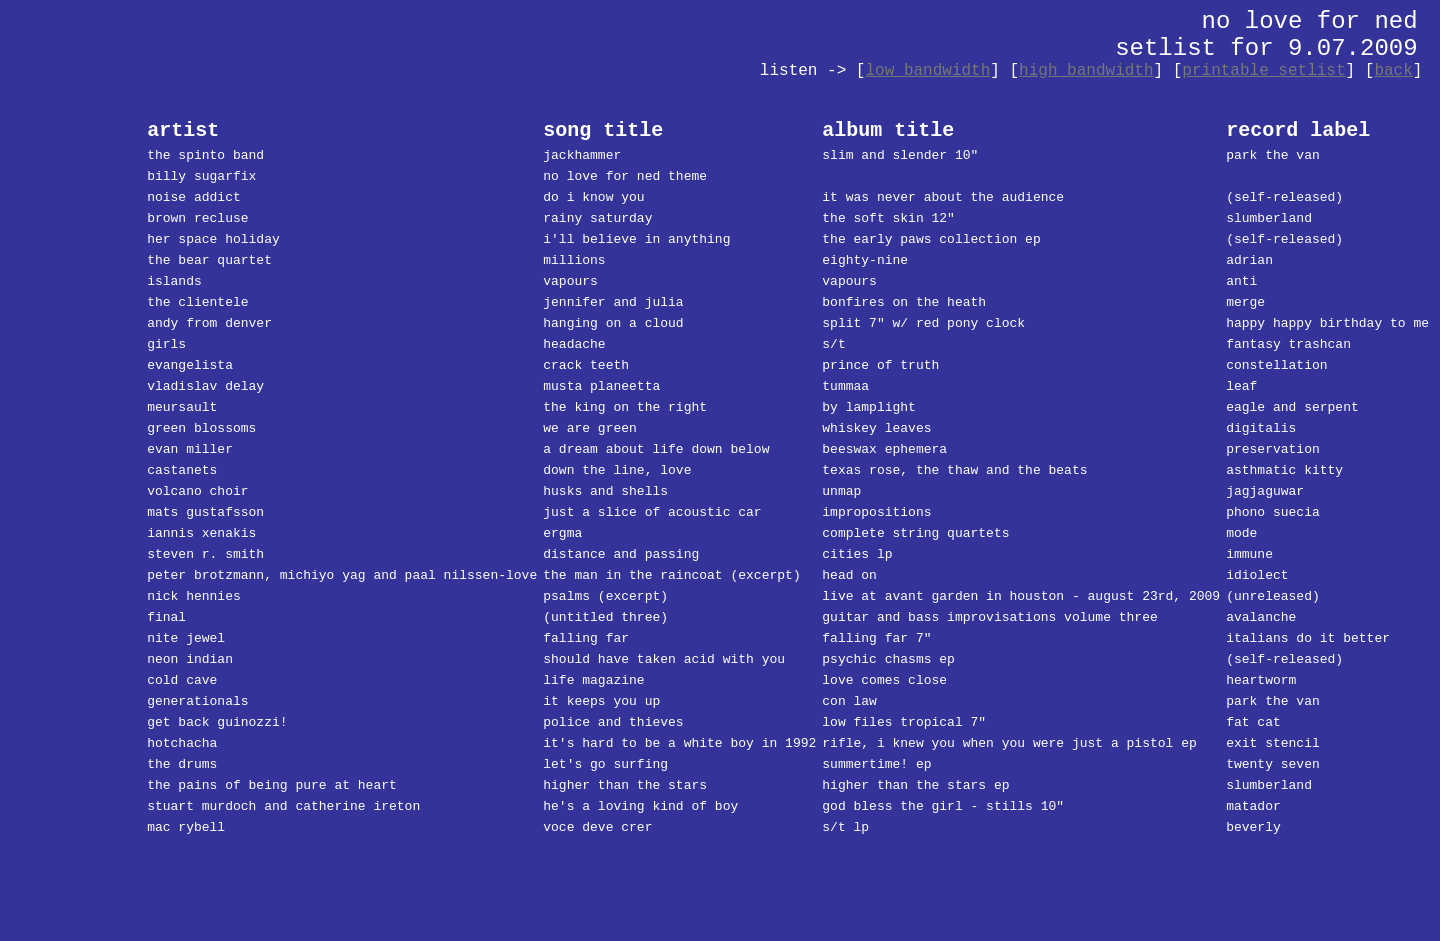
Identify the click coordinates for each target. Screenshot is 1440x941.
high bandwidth (1086, 71)
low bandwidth (927, 71)
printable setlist (1263, 71)
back (1393, 71)
